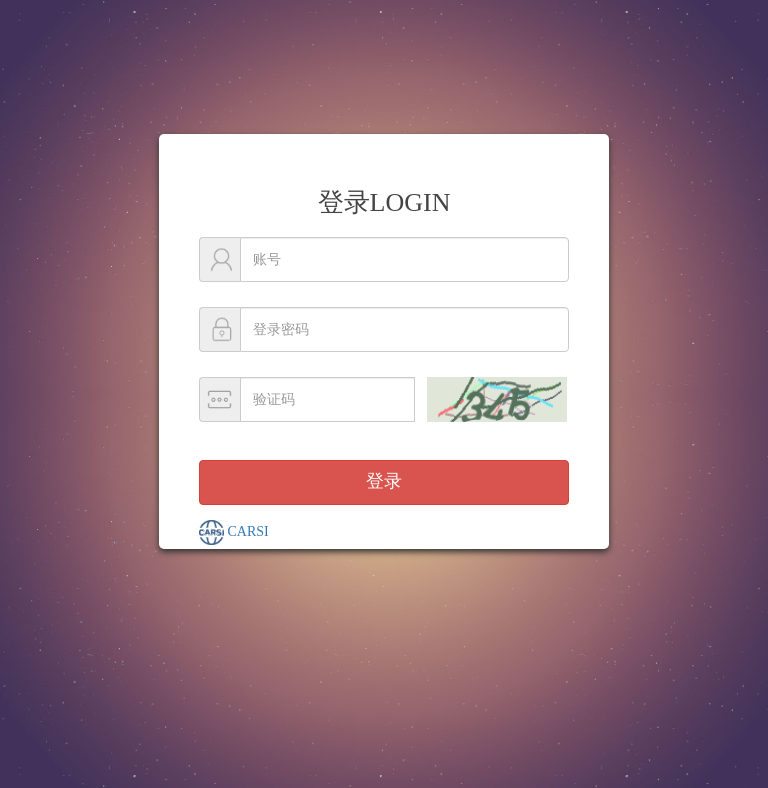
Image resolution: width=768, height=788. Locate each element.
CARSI (234, 532)
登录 (384, 481)
